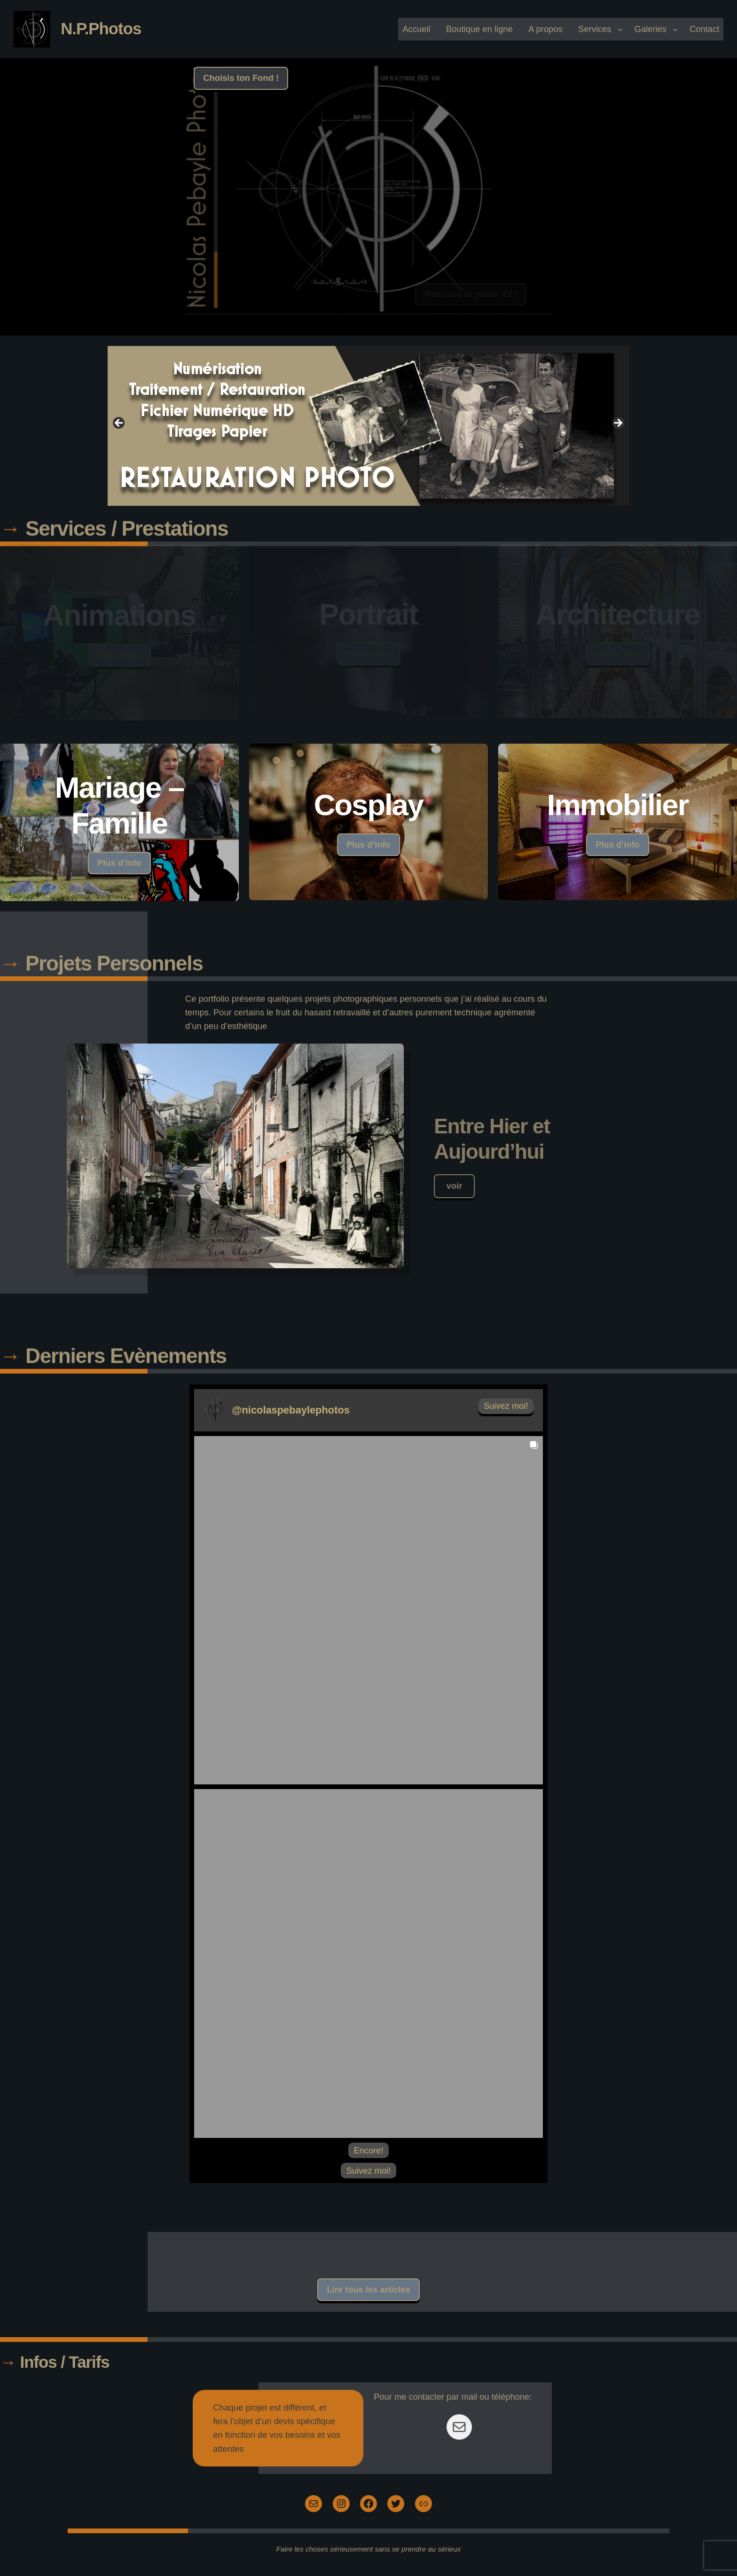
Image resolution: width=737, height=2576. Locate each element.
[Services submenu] (620, 28)
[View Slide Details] (368, 426)
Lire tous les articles (368, 2289)
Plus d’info (119, 863)
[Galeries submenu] (675, 28)
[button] (368, 1610)
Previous (119, 423)
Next (618, 423)
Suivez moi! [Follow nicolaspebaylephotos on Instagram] (506, 1406)
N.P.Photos (101, 28)
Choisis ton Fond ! (241, 78)
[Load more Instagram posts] (368, 2150)
